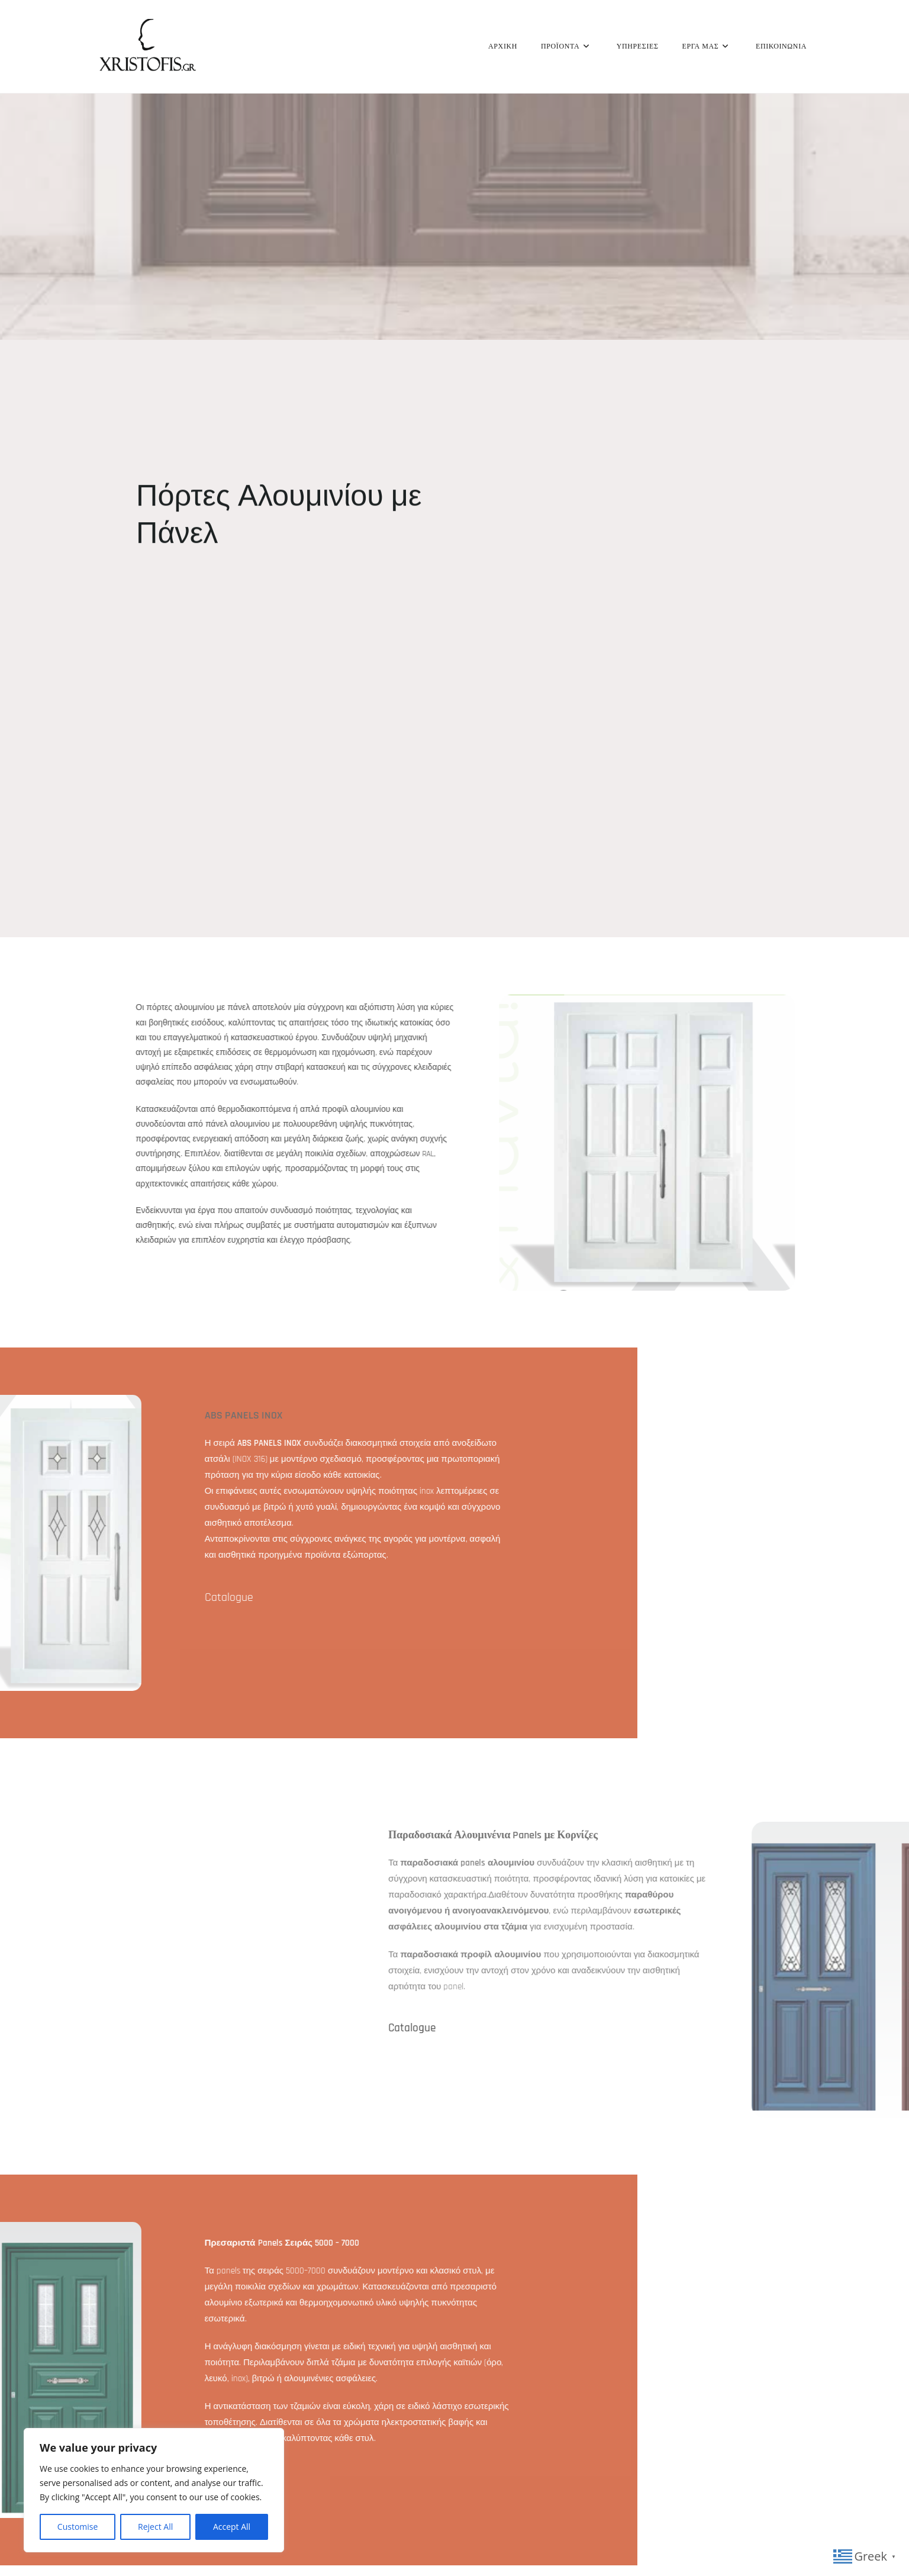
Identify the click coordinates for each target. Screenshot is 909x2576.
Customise (77, 2526)
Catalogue (779, 2027)
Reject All (155, 2526)
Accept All (231, 2526)
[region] (154, 2490)
